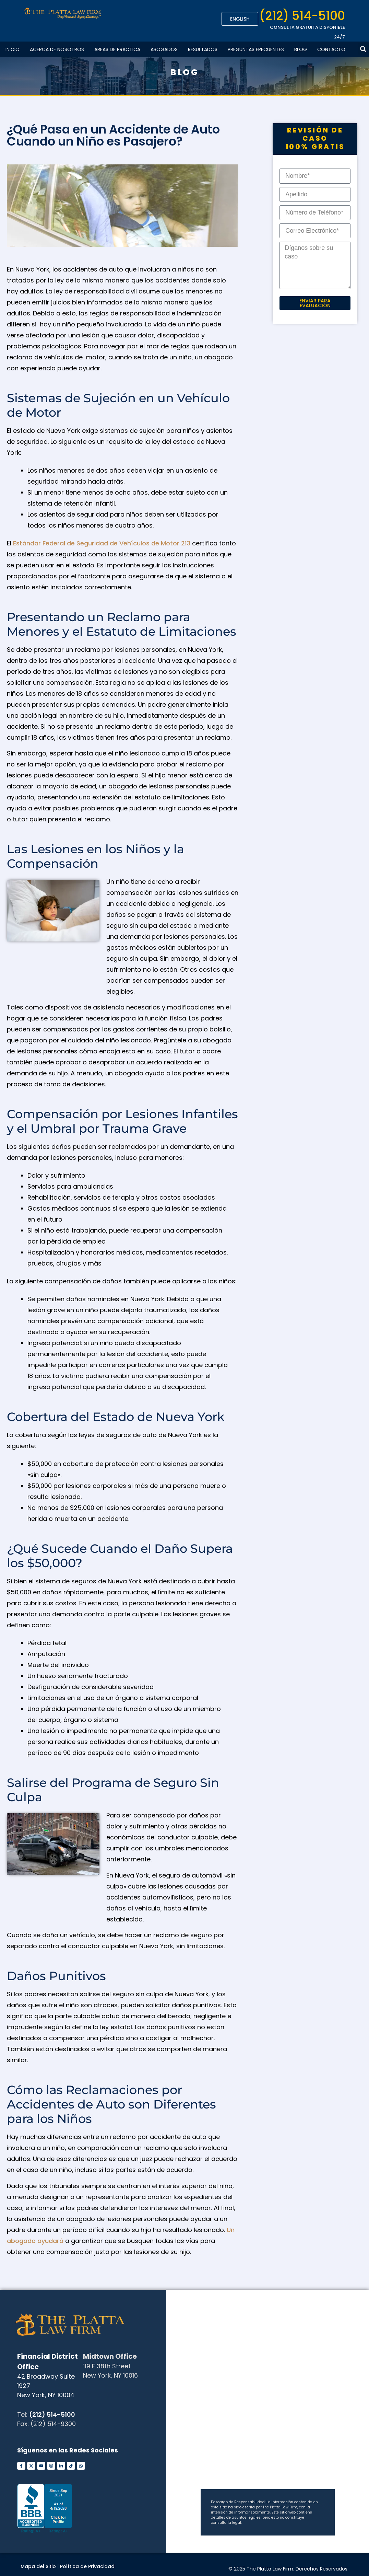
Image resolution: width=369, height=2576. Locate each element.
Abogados (164, 49)
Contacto (331, 49)
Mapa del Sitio (38, 2566)
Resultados (202, 49)
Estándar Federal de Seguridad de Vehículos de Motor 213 (101, 543)
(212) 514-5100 (302, 15)
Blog (300, 49)
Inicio (12, 49)
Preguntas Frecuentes (256, 49)
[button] (363, 49)
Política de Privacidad (87, 2566)
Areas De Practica (117, 49)
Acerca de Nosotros (57, 49)
